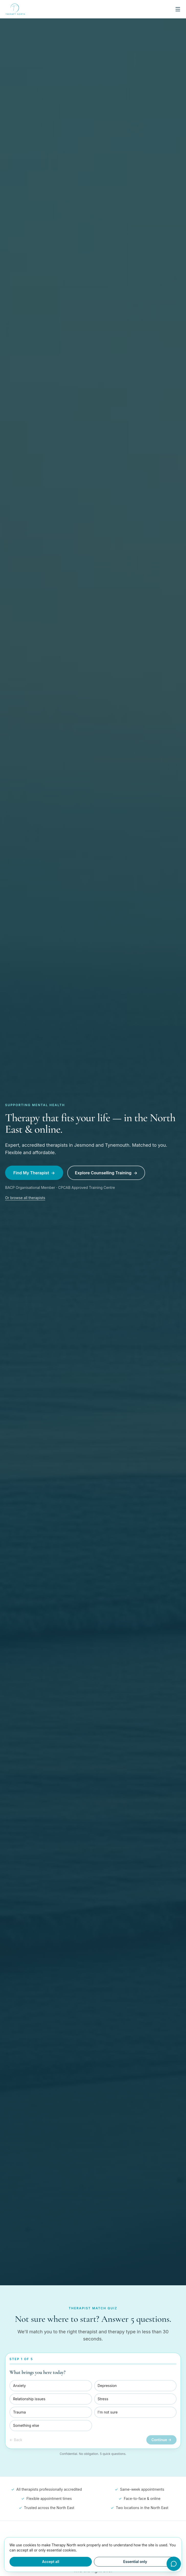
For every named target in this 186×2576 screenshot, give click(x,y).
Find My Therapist (34, 1173)
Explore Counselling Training (106, 1173)
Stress (103, 2399)
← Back (15, 2440)
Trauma (19, 2412)
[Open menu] (178, 9)
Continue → (161, 2440)
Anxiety (19, 2385)
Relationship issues (29, 2399)
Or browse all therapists (25, 1198)
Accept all (50, 2561)
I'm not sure (108, 2412)
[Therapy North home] (15, 9)
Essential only (135, 2561)
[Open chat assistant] (174, 2564)
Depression (107, 2385)
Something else (26, 2425)
